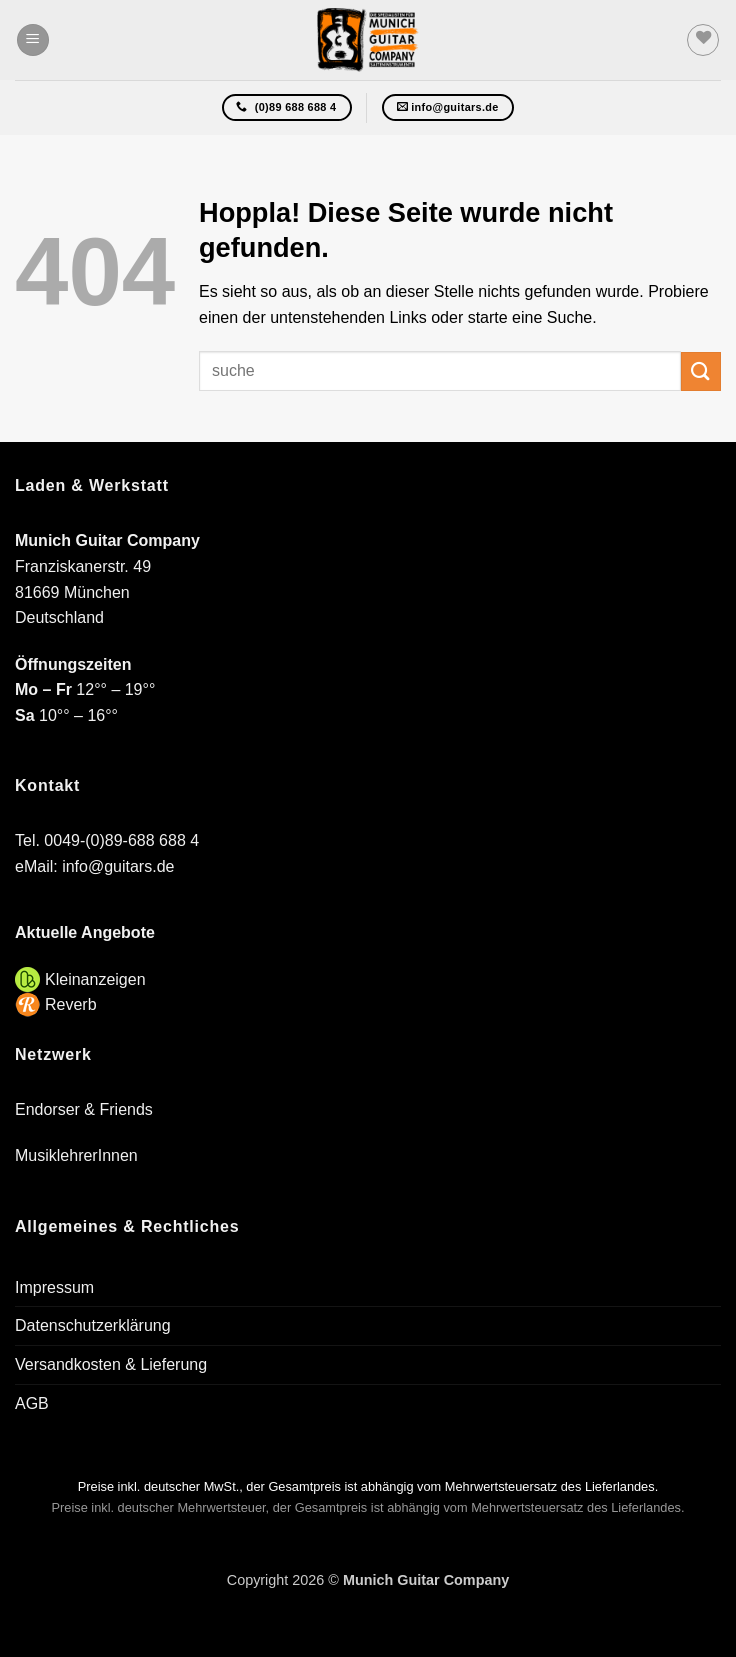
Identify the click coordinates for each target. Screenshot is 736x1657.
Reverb (71, 1004)
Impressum (54, 1287)
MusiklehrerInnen (76, 1155)
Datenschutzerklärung (93, 1325)
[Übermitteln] (701, 371)
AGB (32, 1403)
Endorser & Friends (84, 1109)
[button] (33, 40)
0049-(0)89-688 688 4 (121, 840)
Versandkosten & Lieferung (111, 1364)
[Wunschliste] (703, 40)
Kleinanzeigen (95, 979)
